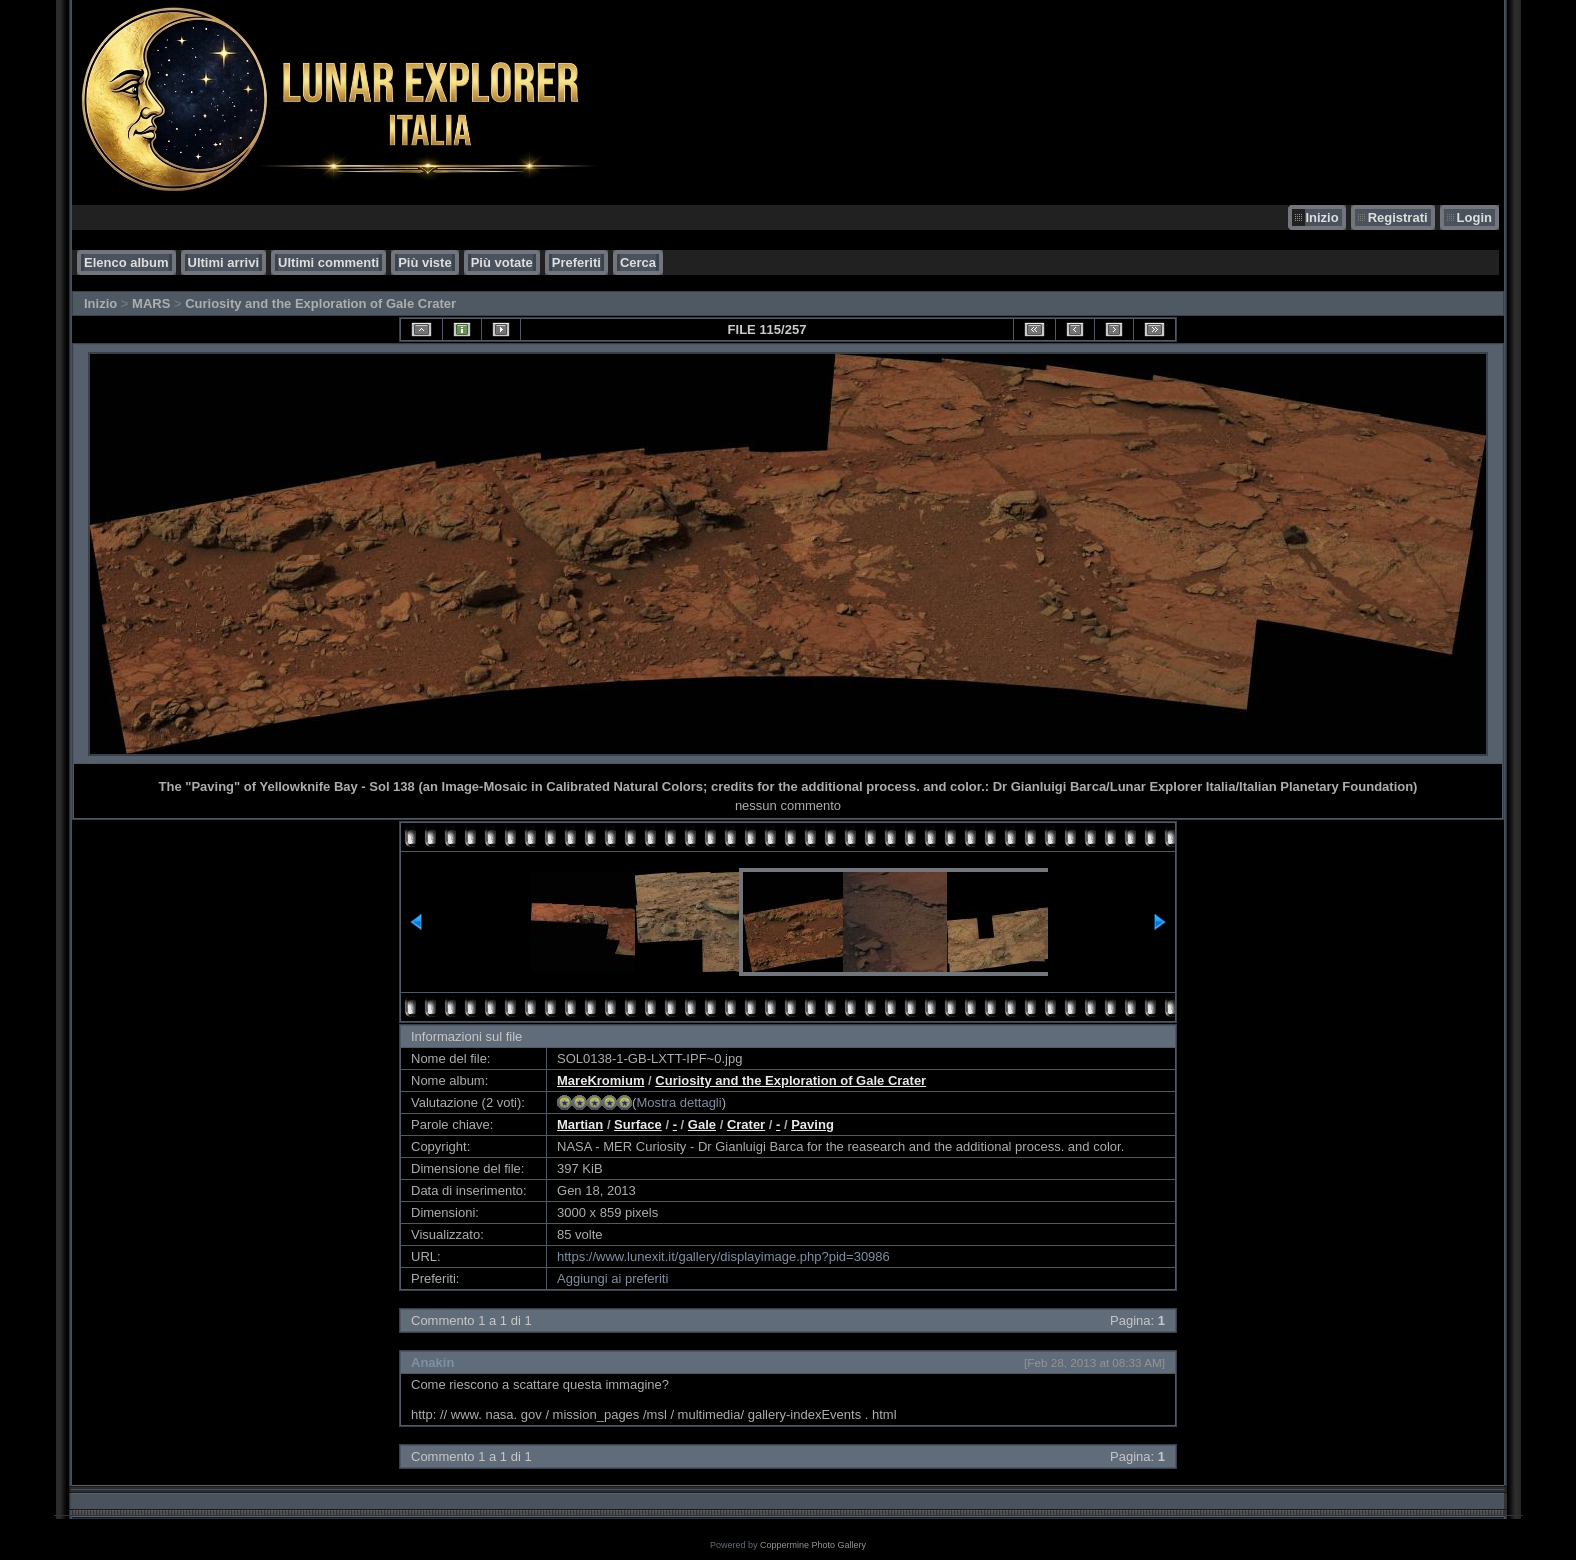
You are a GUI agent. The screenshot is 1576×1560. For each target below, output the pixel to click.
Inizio (1321, 217)
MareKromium (600, 1080)
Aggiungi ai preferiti (612, 1278)
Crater (746, 1124)
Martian (580, 1124)
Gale (702, 1124)
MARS (151, 303)
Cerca (638, 262)
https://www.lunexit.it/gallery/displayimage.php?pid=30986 (723, 1256)
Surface (638, 1124)
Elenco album (126, 262)
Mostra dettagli (678, 1102)
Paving (812, 1124)
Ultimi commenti (328, 262)
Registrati (1398, 217)
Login (1474, 217)
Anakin (432, 1362)
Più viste (424, 262)
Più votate (502, 262)
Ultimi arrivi (224, 262)
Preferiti (576, 262)
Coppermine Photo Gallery (813, 1545)
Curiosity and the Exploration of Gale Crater (320, 303)
